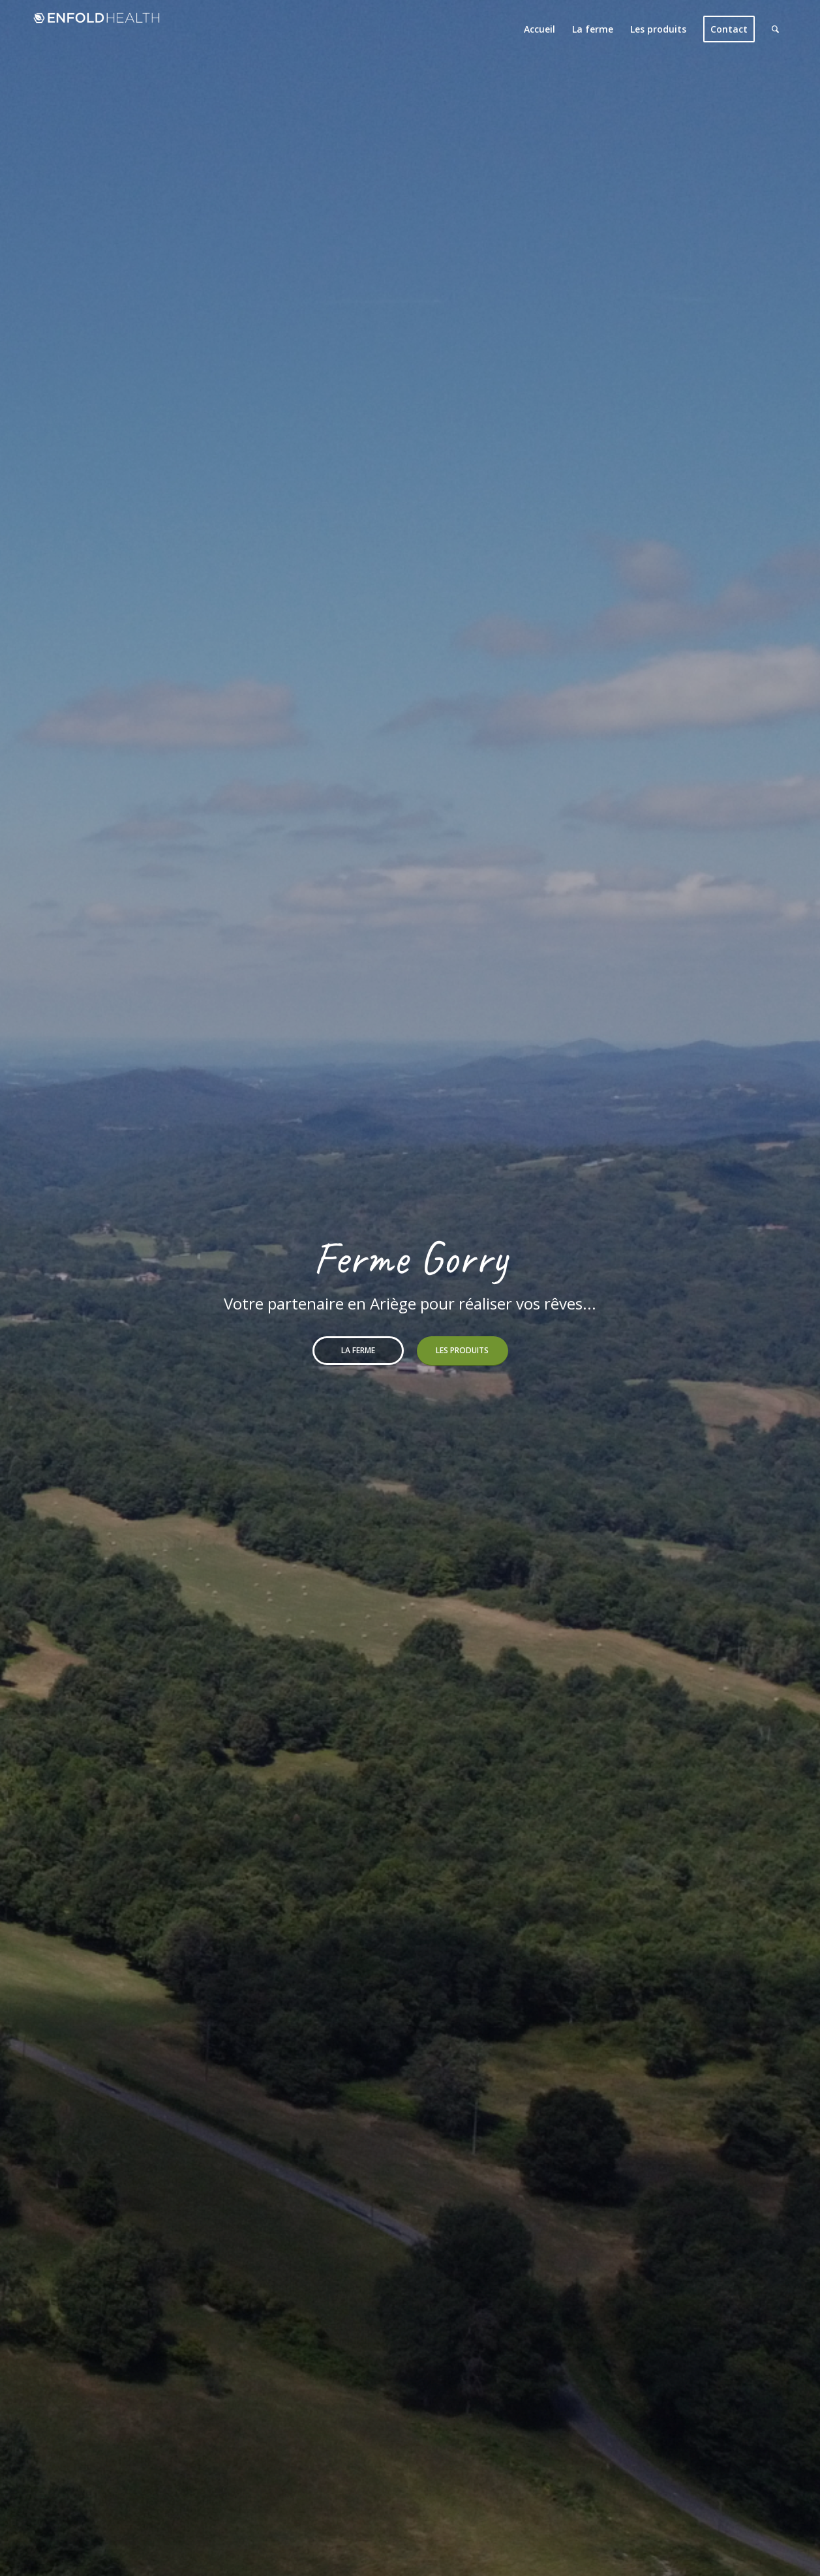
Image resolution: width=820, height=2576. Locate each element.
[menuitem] (539, 29)
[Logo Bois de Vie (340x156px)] (96, 29)
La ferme (358, 1350)
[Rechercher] (775, 29)
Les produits (462, 1350)
